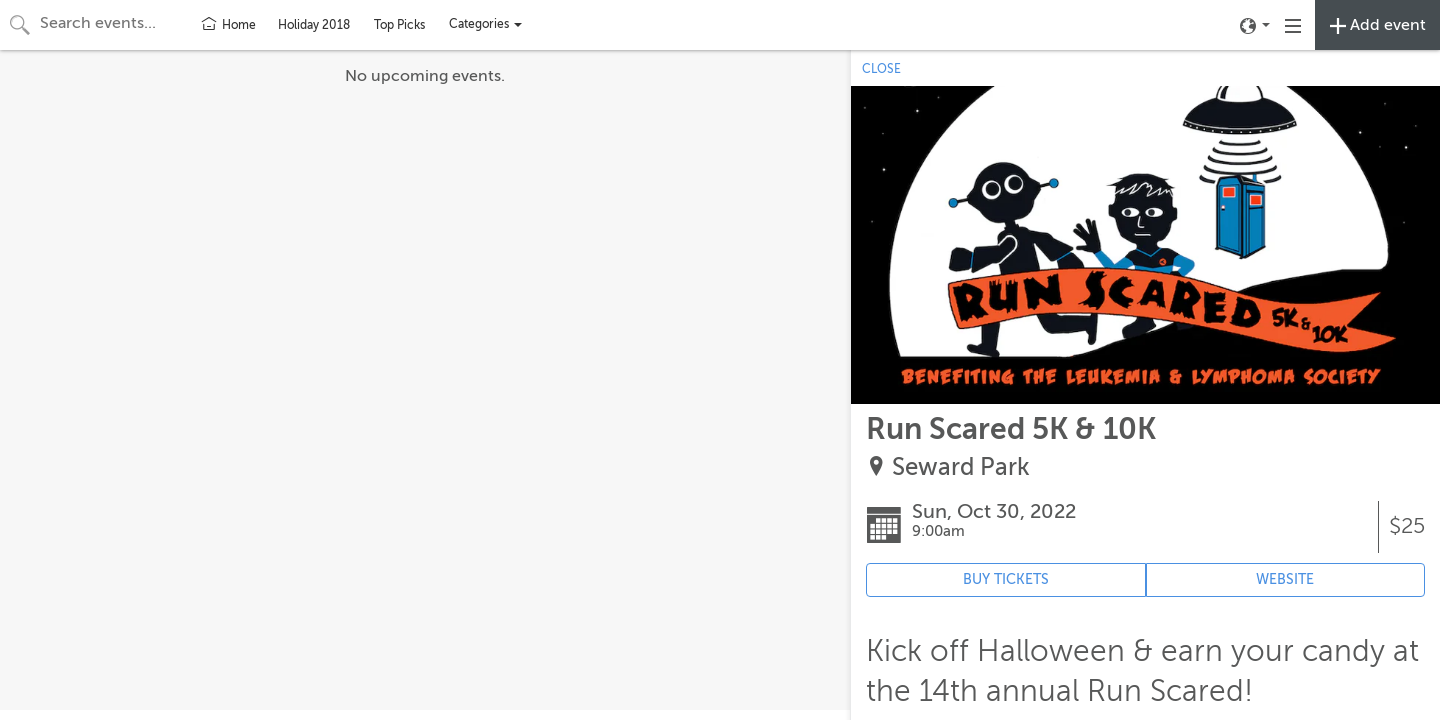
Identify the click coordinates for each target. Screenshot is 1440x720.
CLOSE (881, 69)
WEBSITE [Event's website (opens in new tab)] (1285, 579)
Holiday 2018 (314, 25)
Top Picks (399, 25)
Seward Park (961, 467)
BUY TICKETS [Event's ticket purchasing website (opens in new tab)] (1006, 579)
